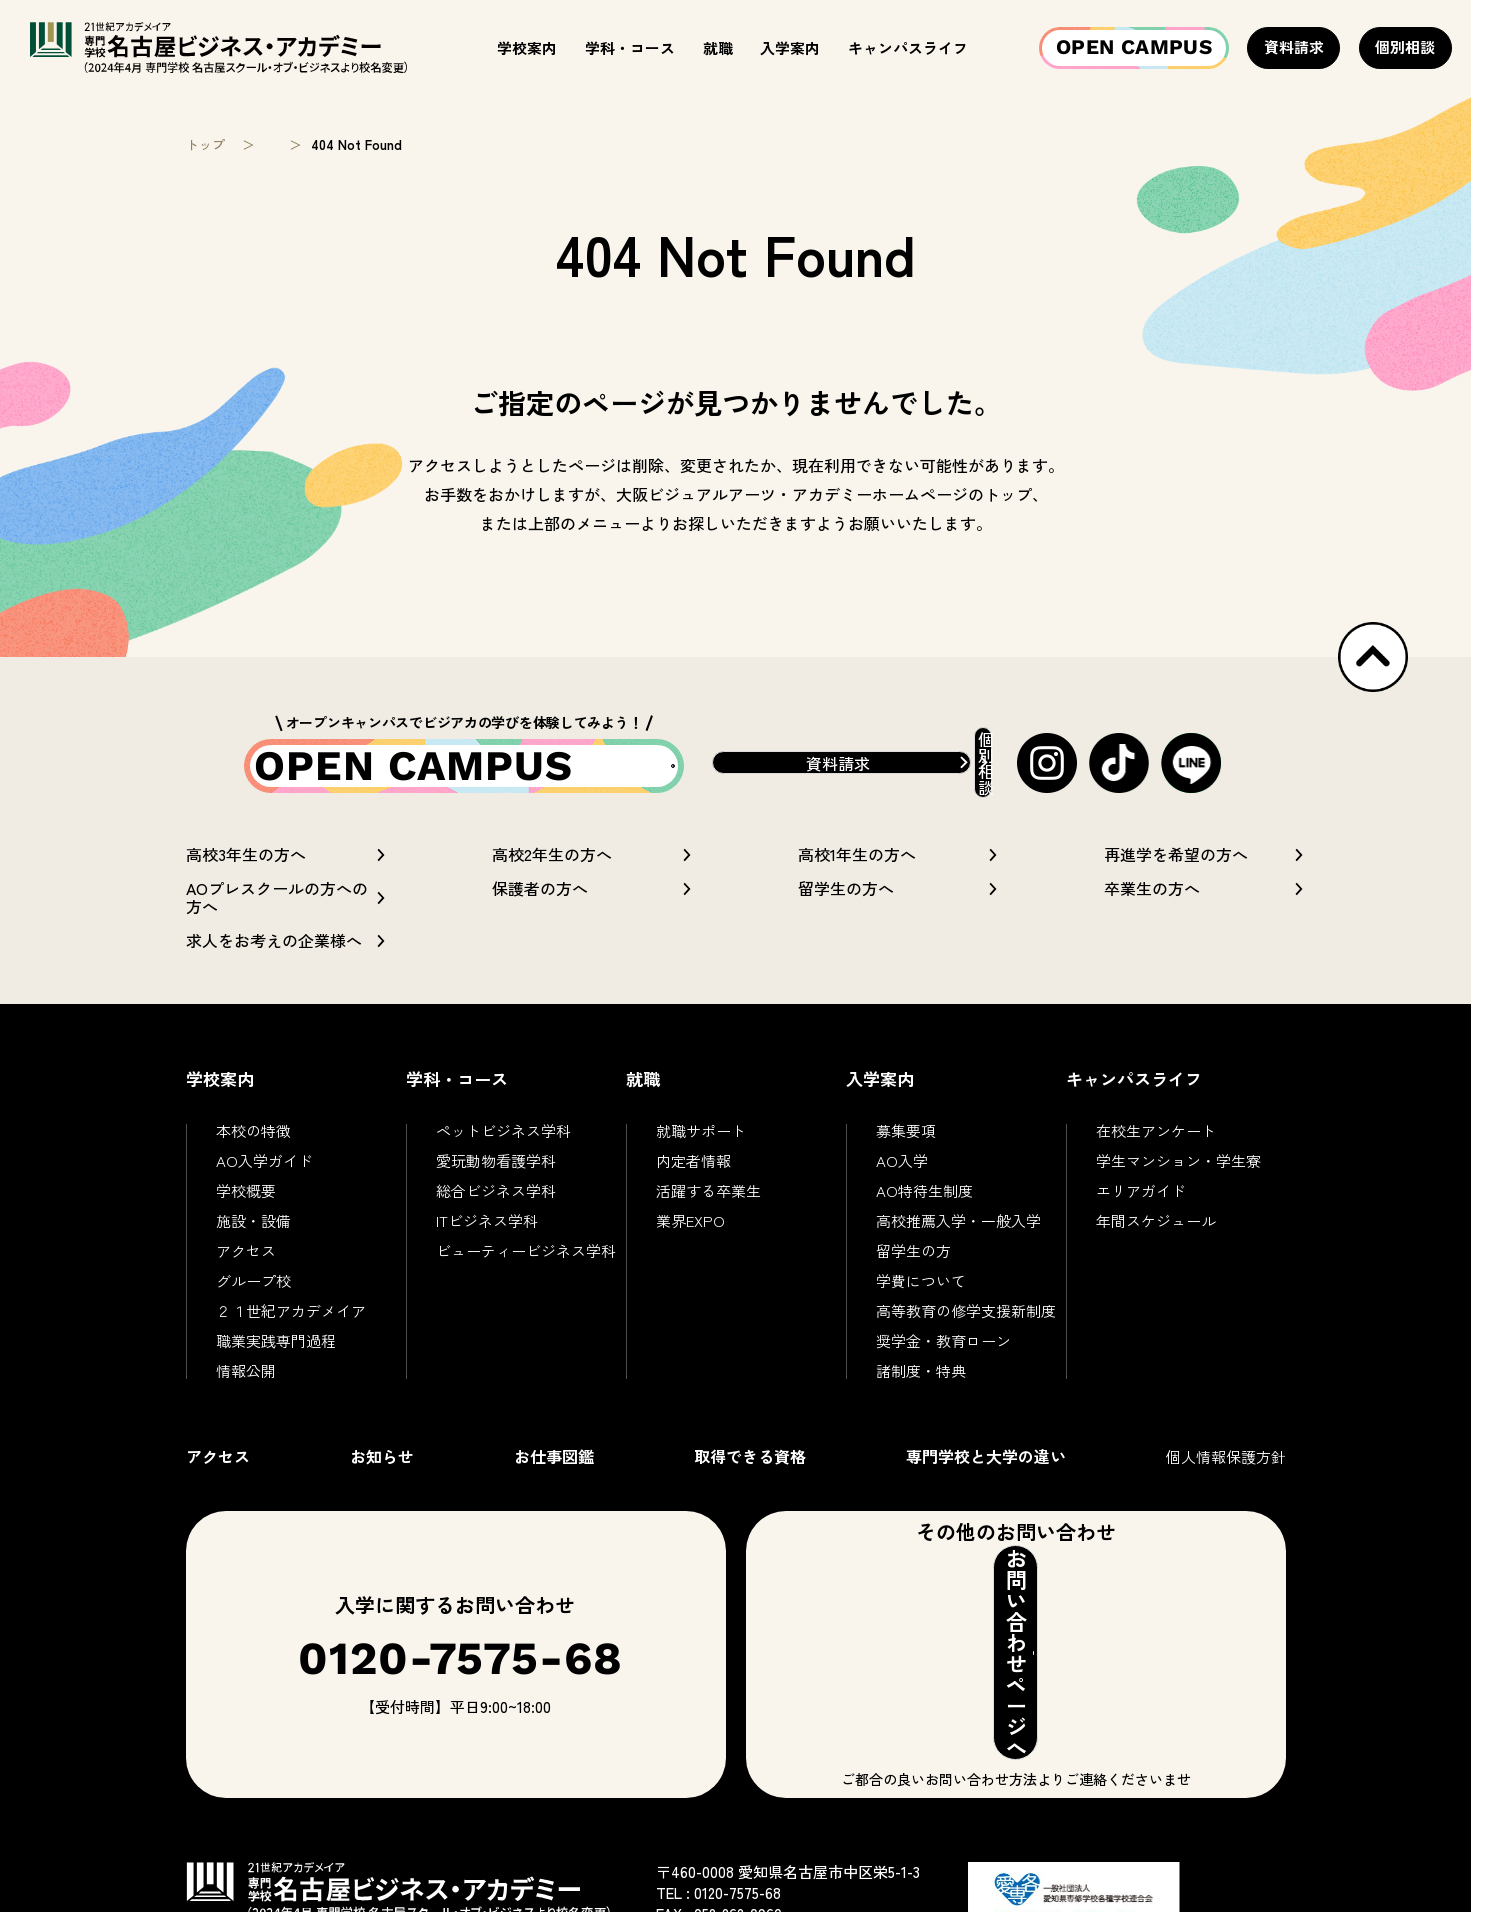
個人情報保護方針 (1226, 1472)
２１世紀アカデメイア (291, 1326)
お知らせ (382, 1472)
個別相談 (1405, 46)
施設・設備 (253, 1236)
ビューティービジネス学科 (526, 1266)
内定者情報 (693, 1176)
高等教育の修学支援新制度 (966, 1326)
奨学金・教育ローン (943, 1356)
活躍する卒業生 (708, 1206)
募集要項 (906, 1146)
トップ (205, 144)
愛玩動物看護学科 (496, 1176)
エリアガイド (1141, 1206)
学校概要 (246, 1206)
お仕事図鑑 (554, 1472)
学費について (921, 1296)
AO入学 (902, 1176)
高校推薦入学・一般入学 (958, 1236)
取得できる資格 (750, 1472)
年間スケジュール (1156, 1236)
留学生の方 (913, 1266)
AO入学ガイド (264, 1176)
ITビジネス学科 (487, 1236)
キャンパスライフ (908, 47)
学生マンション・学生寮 (1178, 1176)
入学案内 (790, 47)
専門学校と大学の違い (986, 1472)
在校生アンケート (1156, 1146)
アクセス (246, 1266)
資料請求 (1294, 46)
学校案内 (527, 47)
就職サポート (701, 1146)
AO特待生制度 (924, 1206)
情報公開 (246, 1386)
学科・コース (630, 47)
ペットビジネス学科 (503, 1146)
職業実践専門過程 (276, 1356)
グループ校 (253, 1296)
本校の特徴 (253, 1146)
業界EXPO (690, 1236)
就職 (718, 47)
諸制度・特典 (921, 1386)
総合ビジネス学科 (496, 1206)
